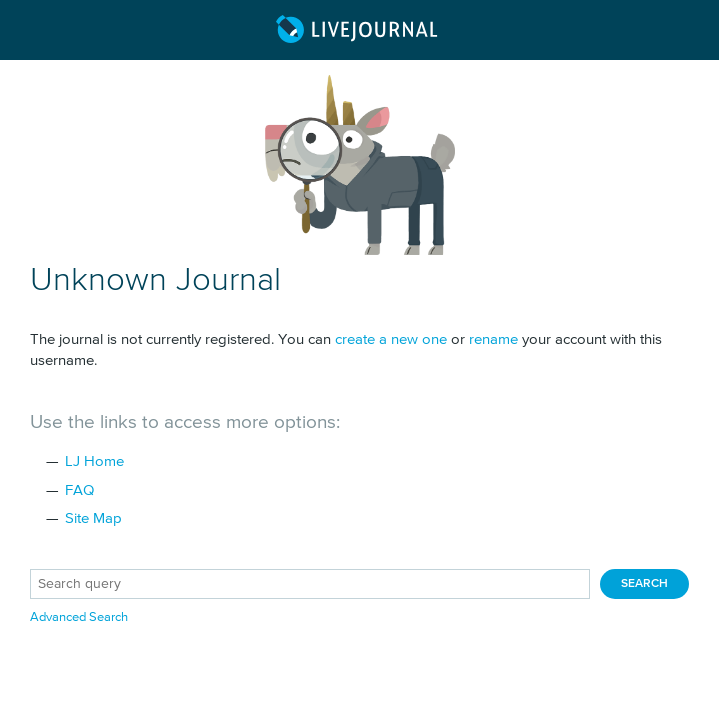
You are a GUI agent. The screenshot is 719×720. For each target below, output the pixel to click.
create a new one (391, 339)
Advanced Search (79, 617)
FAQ (79, 490)
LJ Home (94, 461)
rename (493, 339)
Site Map (93, 518)
